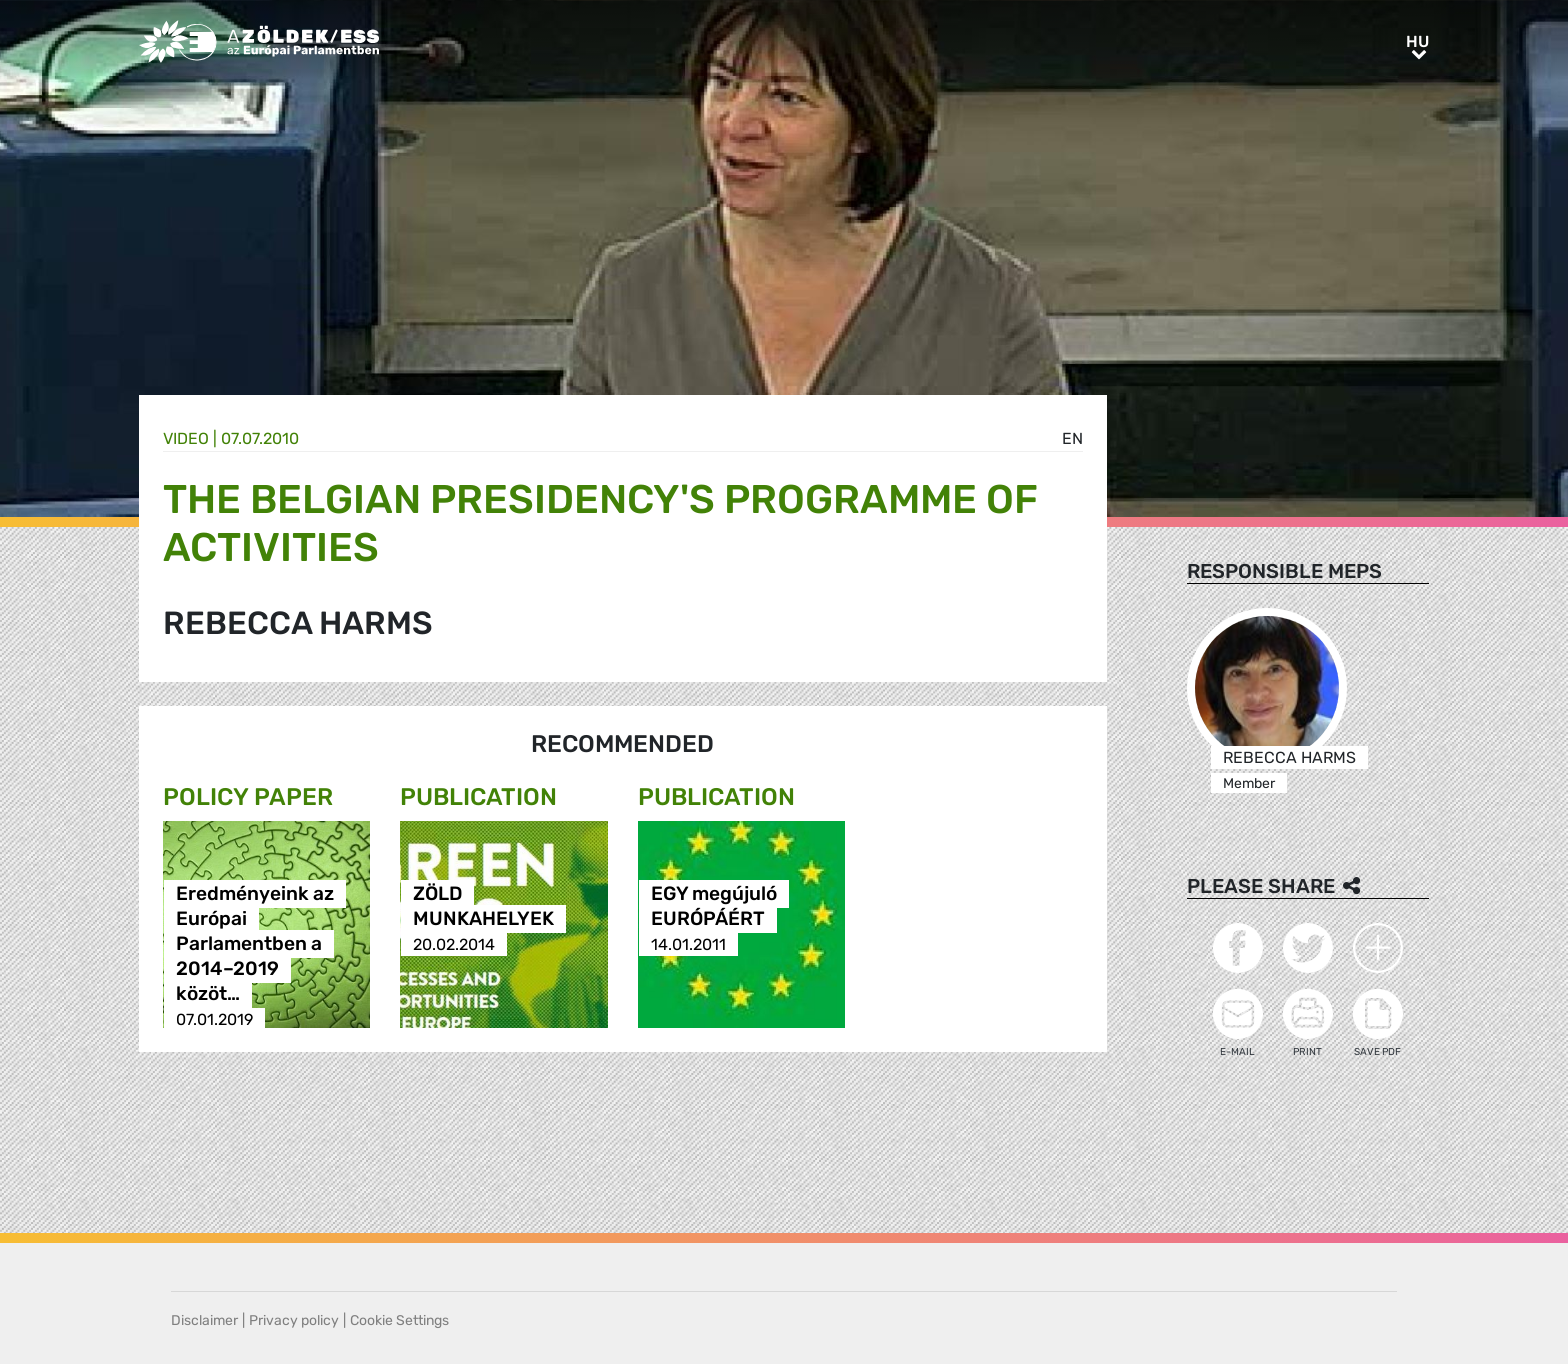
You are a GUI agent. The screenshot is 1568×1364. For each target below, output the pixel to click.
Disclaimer (204, 1320)
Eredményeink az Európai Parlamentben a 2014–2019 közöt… (255, 944)
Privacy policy (294, 1320)
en (1072, 438)
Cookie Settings (399, 1320)
